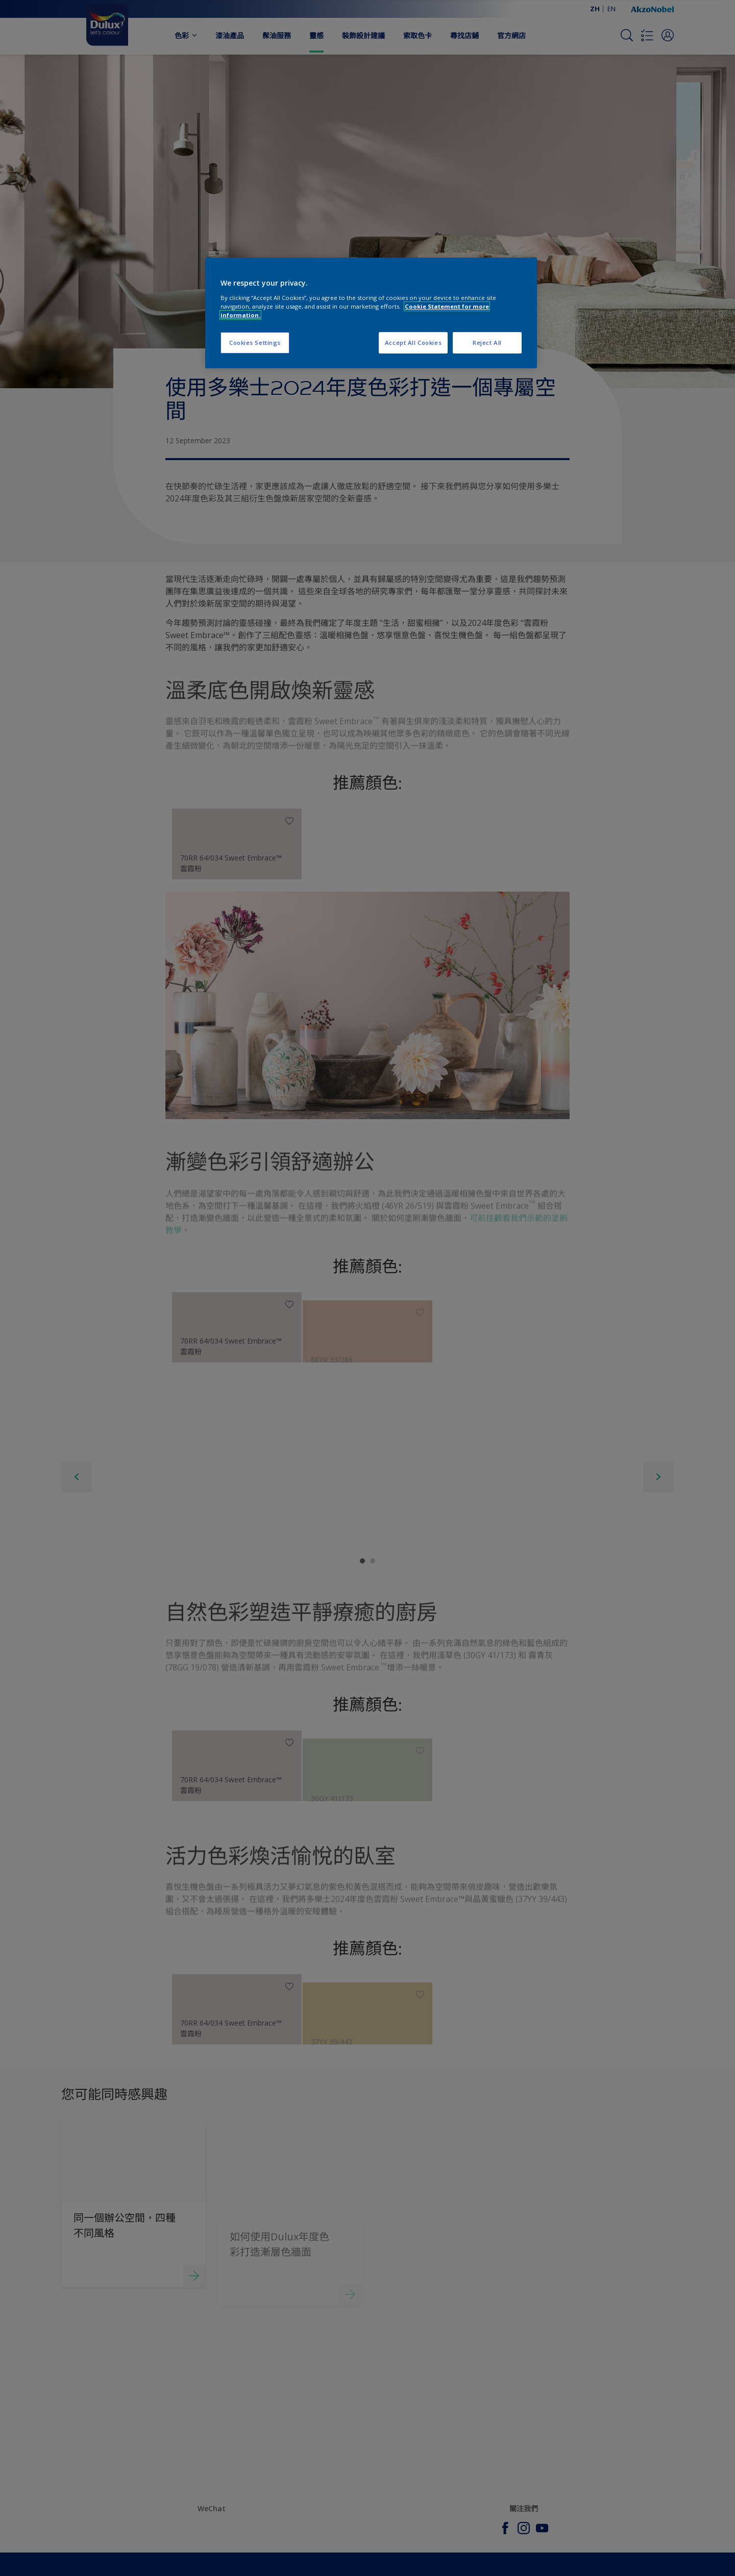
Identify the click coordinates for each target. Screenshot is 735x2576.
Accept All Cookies (413, 342)
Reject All (487, 342)
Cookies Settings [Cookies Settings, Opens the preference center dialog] (255, 342)
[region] (371, 313)
